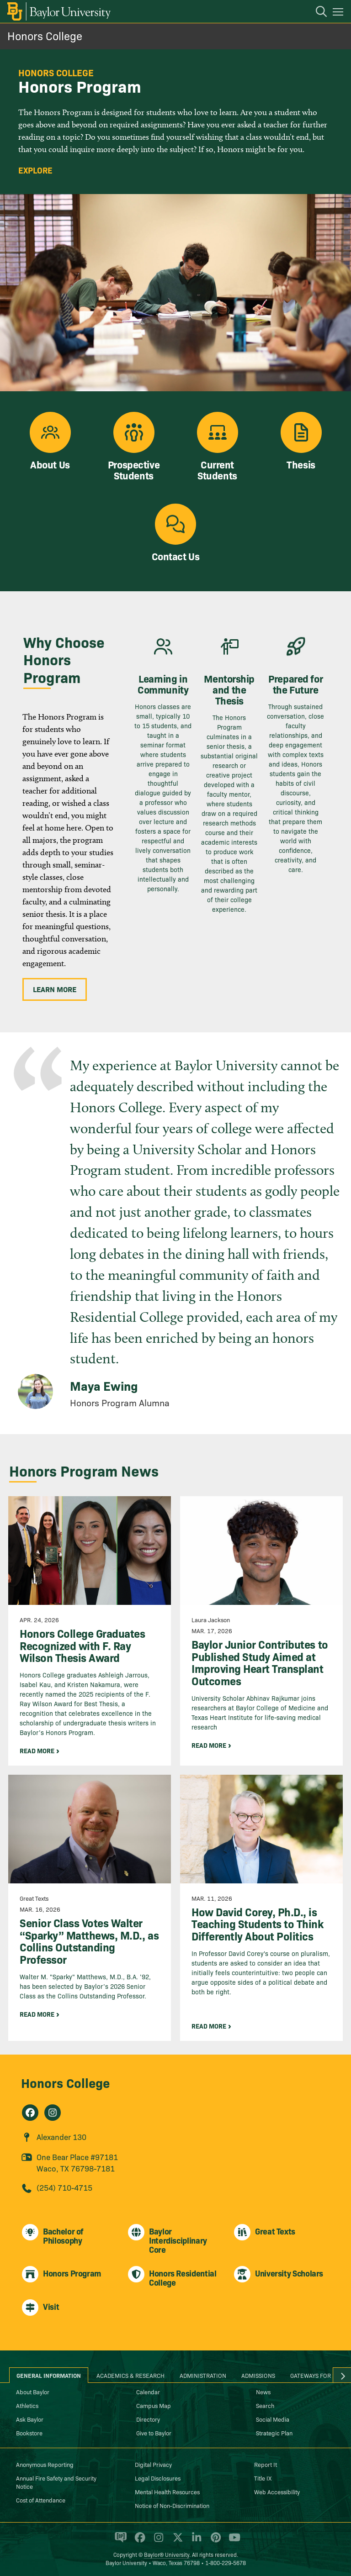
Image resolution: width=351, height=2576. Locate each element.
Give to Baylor (153, 2433)
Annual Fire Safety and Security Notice (56, 2482)
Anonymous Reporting (45, 2464)
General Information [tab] (48, 2375)
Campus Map (153, 2405)
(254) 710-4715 (64, 2187)
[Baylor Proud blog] (119, 2541)
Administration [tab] (203, 2375)
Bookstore (29, 2433)
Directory (148, 2419)
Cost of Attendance (40, 2500)
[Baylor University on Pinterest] (214, 2541)
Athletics (27, 2405)
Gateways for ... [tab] (314, 2375)
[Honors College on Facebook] (30, 2112)
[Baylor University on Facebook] (138, 2541)
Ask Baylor (29, 2419)
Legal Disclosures (158, 2478)
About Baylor (32, 2391)
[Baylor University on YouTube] (232, 2541)
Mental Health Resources (167, 2491)
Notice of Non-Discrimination (172, 2505)
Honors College (44, 35)
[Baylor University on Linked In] (195, 2541)
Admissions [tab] (258, 2375)
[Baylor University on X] (176, 2541)
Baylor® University (166, 2554)
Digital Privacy (153, 2464)
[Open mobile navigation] (339, 13)
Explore (35, 170)
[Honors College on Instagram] (52, 2112)
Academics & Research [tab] (130, 2375)
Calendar (148, 2391)
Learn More (54, 989)
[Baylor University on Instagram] (157, 2541)
